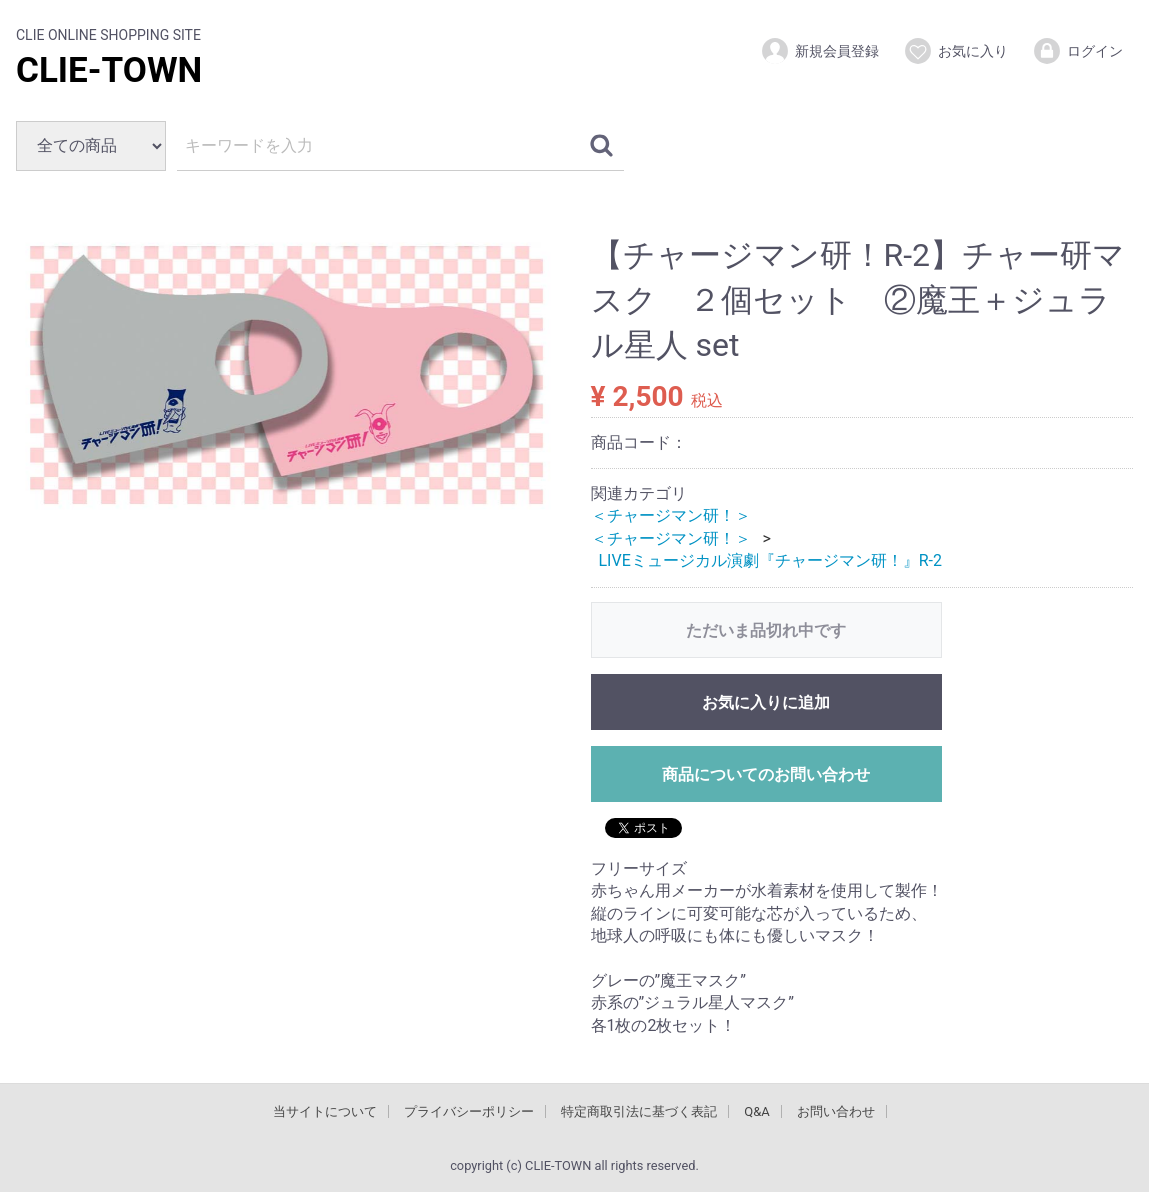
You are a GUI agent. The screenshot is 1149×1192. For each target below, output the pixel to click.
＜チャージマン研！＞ (671, 515)
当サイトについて (325, 1111)
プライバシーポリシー (469, 1111)
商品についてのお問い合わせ (766, 773)
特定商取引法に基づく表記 (639, 1111)
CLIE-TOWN (109, 70)
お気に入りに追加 (766, 701)
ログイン (1077, 51)
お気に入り (955, 51)
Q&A (757, 1111)
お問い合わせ (836, 1111)
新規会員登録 (819, 51)
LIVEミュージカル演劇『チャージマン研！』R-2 (771, 560)
